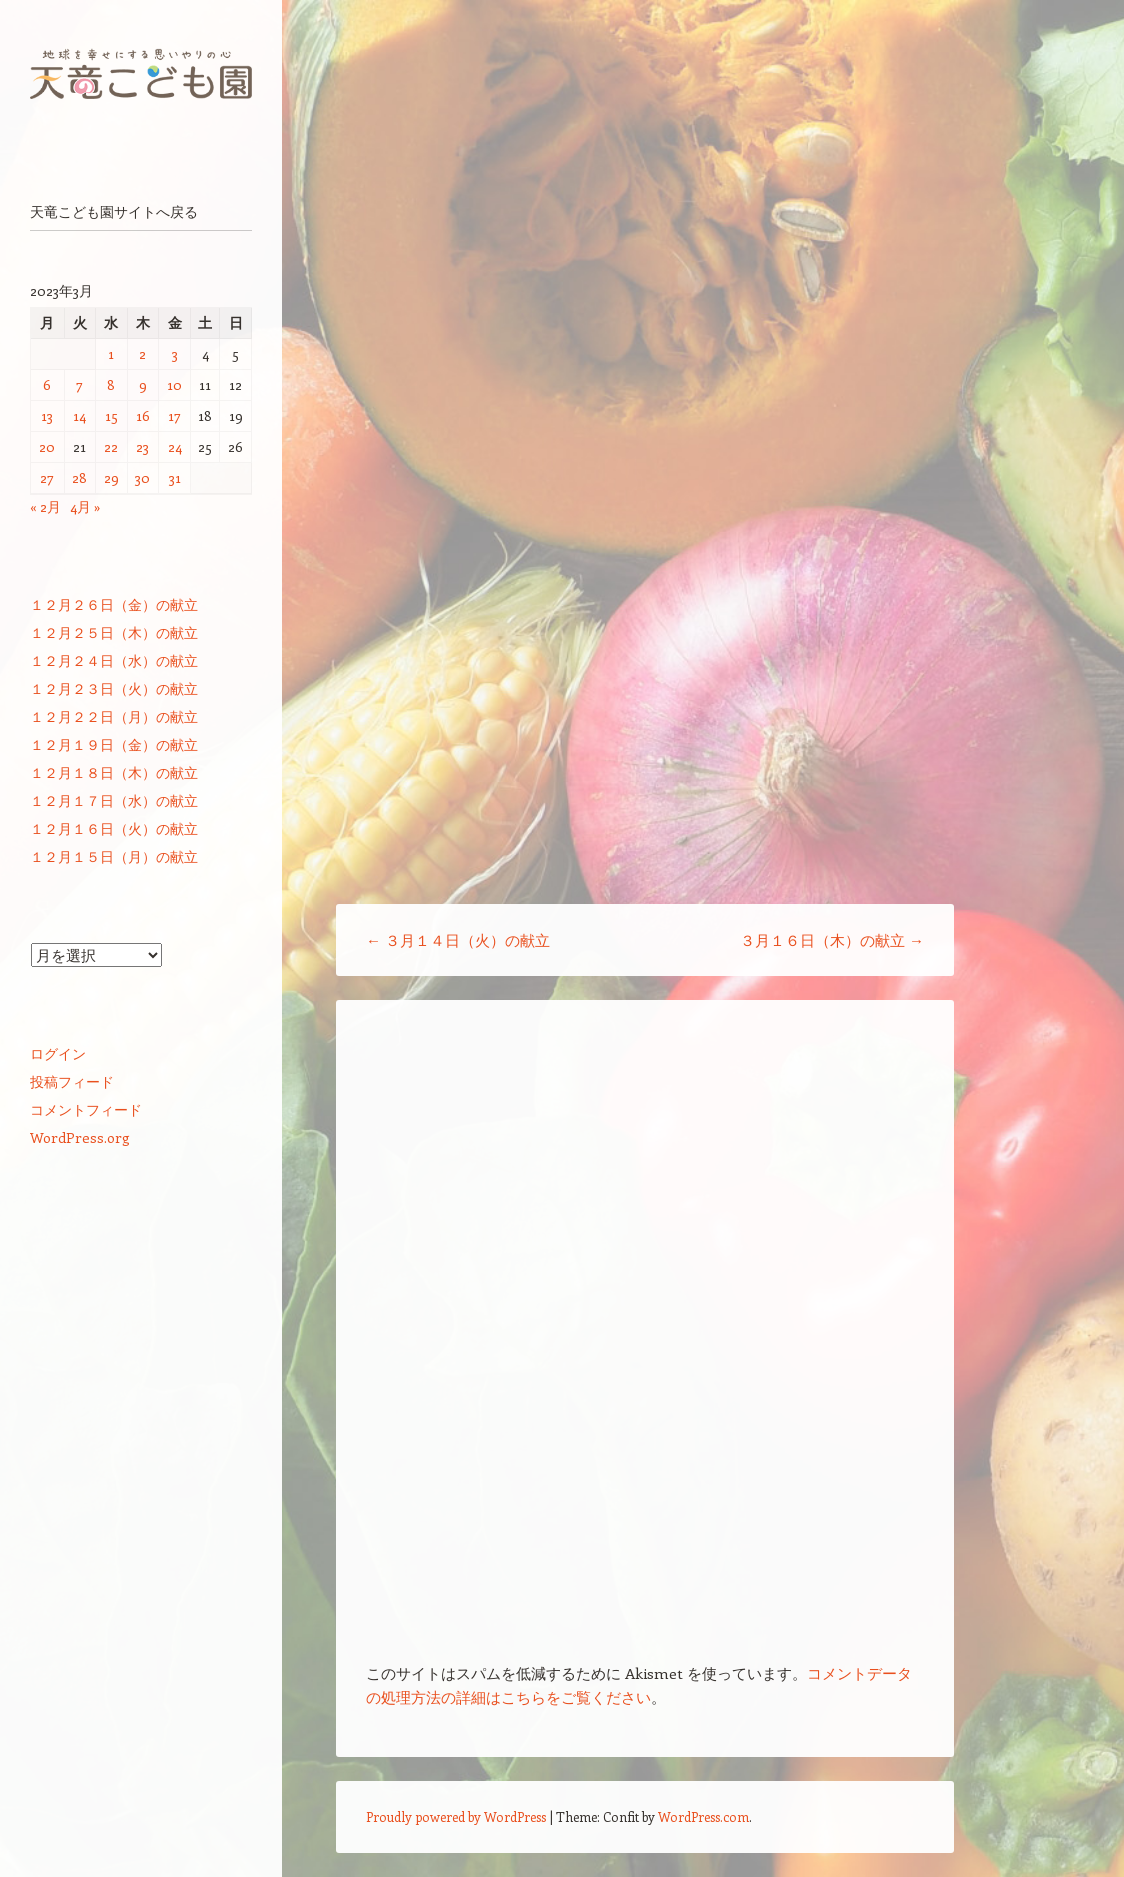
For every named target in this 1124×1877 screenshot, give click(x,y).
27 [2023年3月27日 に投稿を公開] (47, 477)
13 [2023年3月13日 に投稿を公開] (47, 415)
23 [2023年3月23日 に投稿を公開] (142, 446)
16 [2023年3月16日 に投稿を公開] (143, 415)
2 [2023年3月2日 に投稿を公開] (142, 353)
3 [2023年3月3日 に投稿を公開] (175, 353)
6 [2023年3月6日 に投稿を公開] (47, 384)
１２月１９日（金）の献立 (114, 744)
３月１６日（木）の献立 (832, 940)
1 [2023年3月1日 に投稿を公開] (111, 353)
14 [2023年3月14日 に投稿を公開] (79, 415)
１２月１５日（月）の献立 (114, 856)
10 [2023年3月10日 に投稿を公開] (174, 384)
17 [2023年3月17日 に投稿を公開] (174, 415)
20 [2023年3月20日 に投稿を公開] (47, 446)
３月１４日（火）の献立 (458, 940)
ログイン (58, 1053)
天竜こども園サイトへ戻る (114, 212)
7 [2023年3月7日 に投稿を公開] (79, 384)
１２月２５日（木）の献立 (114, 632)
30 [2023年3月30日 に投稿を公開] (142, 477)
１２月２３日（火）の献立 (114, 688)
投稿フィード (72, 1081)
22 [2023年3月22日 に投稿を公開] (111, 446)
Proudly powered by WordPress (456, 1816)
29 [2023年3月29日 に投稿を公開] (111, 477)
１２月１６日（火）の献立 (114, 828)
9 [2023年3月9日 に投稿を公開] (143, 384)
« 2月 (45, 506)
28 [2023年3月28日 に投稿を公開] (79, 477)
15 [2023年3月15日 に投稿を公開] (111, 415)
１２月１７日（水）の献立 (114, 800)
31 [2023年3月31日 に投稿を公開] (175, 477)
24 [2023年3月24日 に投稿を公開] (175, 446)
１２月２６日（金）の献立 (114, 604)
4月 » (85, 506)
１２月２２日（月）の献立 (114, 716)
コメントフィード (86, 1109)
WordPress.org (80, 1137)
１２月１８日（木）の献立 (114, 772)
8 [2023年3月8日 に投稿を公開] (111, 384)
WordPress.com (703, 1816)
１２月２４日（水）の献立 (114, 660)
